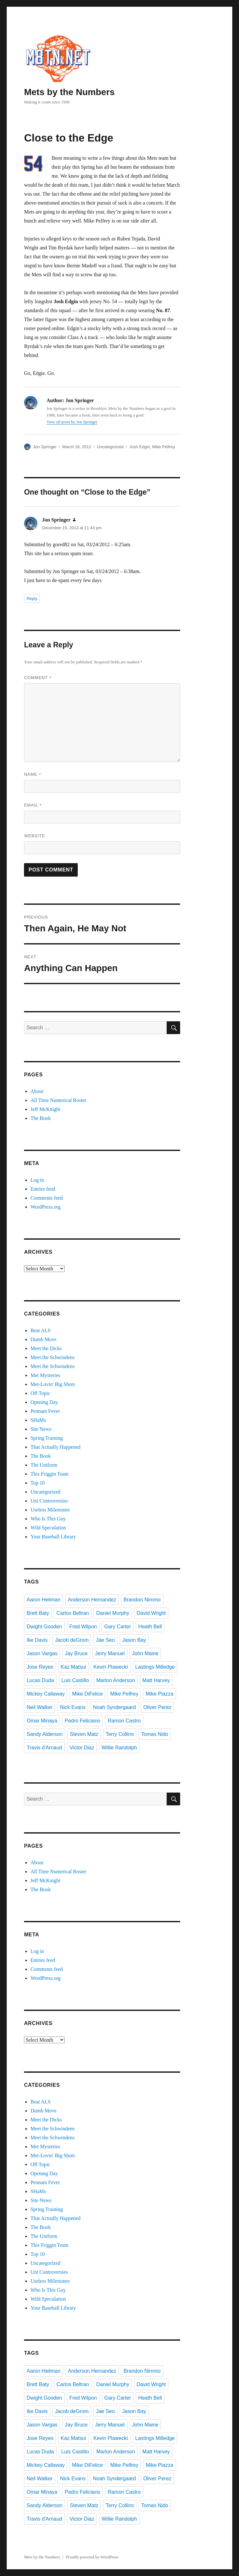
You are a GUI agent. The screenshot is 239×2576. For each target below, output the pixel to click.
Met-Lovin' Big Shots (52, 1384)
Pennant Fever (45, 1411)
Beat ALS (40, 1330)
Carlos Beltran (72, 1613)
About (36, 1091)
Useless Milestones (50, 1509)
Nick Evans (72, 1707)
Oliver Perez (157, 1707)
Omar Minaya (42, 1720)
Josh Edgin (139, 446)
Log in (37, 1180)
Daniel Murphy (112, 1613)
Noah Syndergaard (114, 1707)
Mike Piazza (159, 1694)
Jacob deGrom (72, 1640)
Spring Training (46, 1438)
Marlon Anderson (115, 1680)
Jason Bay (134, 1640)
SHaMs (38, 1420)
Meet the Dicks (46, 1348)
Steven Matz (84, 1734)
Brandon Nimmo (142, 1599)
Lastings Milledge (155, 1667)
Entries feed (42, 1189)
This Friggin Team (49, 1474)
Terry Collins (120, 1734)
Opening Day (44, 1402)
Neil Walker (39, 1707)
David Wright (151, 1613)
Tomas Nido (154, 1734)
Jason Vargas (42, 1653)
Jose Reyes (40, 1667)
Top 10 (37, 1483)
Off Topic (40, 1393)
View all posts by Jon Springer (71, 421)
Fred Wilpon (83, 1626)
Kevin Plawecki (110, 1667)
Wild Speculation (48, 1527)
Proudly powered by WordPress (92, 2557)
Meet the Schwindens (52, 1357)
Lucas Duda (40, 1680)
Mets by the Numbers (69, 92)
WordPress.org (45, 1207)
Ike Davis (37, 1640)
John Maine (145, 1653)
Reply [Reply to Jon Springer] (32, 598)
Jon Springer (45, 446)
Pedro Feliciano (82, 1720)
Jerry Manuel (109, 1653)
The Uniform (43, 1465)
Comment (38, 677)
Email (33, 805)
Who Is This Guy (48, 1518)
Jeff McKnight (45, 1109)
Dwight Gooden (44, 1626)
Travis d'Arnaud (44, 1747)
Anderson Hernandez (92, 1599)
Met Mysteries (45, 1375)
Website (34, 835)
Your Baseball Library (53, 1536)
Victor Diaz (81, 1747)
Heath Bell (150, 1626)
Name (32, 774)
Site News (40, 1429)
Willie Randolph (119, 1747)
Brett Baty (38, 1613)
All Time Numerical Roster (58, 1100)
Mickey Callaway (46, 1694)
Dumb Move (43, 1339)
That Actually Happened (55, 1447)
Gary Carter (117, 1626)
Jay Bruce (76, 1653)
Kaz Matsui (73, 1667)
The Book (40, 1118)
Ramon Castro (124, 1720)
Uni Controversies (49, 1500)
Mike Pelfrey (163, 446)
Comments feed (46, 1198)
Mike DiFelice (87, 1694)
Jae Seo (105, 1640)
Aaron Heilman (43, 1599)
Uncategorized (110, 446)
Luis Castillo (75, 1680)
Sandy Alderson (44, 1734)
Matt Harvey (156, 1680)
